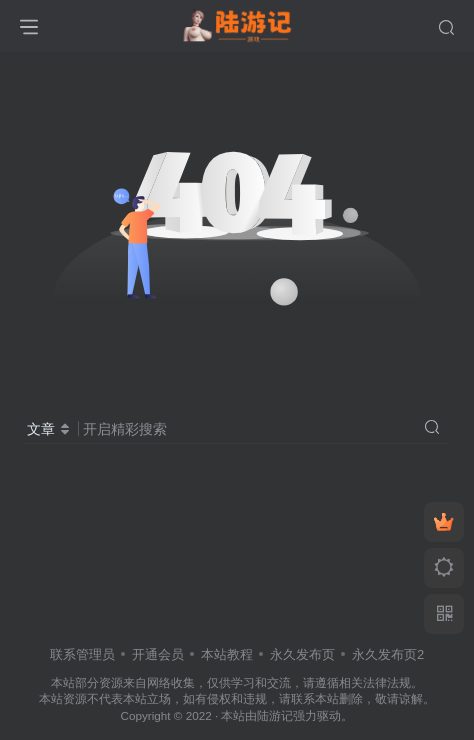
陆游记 (275, 715)
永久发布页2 (388, 654)
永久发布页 (302, 654)
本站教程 (227, 654)
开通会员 (158, 654)
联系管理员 (82, 654)
